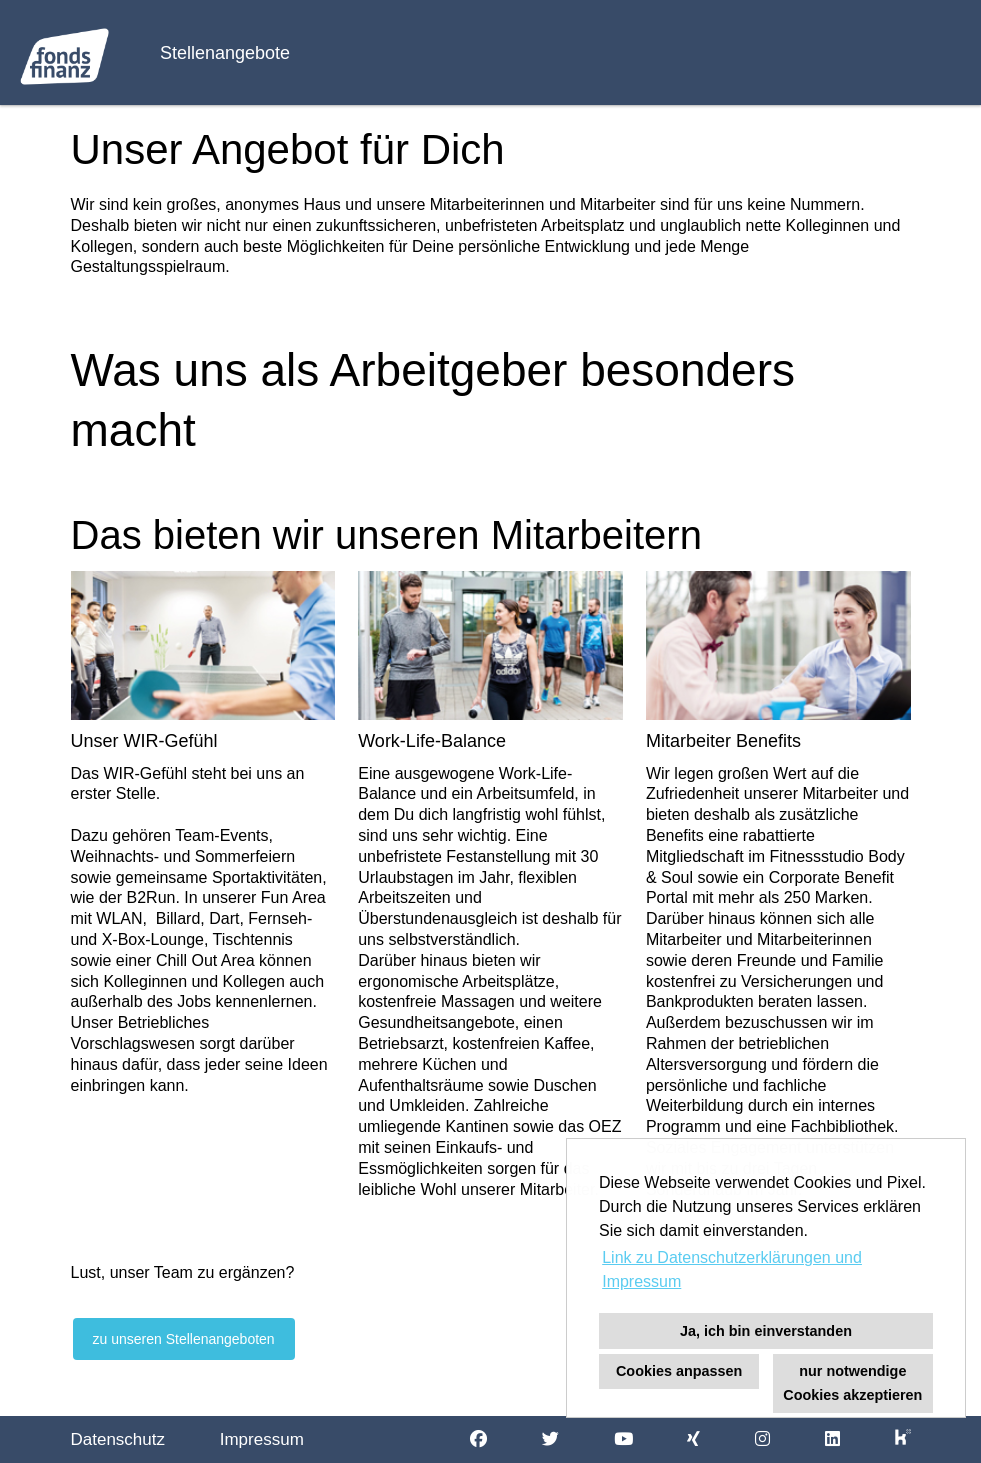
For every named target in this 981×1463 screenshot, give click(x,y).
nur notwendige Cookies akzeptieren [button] (852, 1383)
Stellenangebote (225, 53)
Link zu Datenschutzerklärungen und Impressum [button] (732, 1269)
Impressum (262, 1439)
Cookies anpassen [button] (679, 1371)
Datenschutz (118, 1439)
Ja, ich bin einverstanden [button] (766, 1331)
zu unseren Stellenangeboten (184, 1339)
